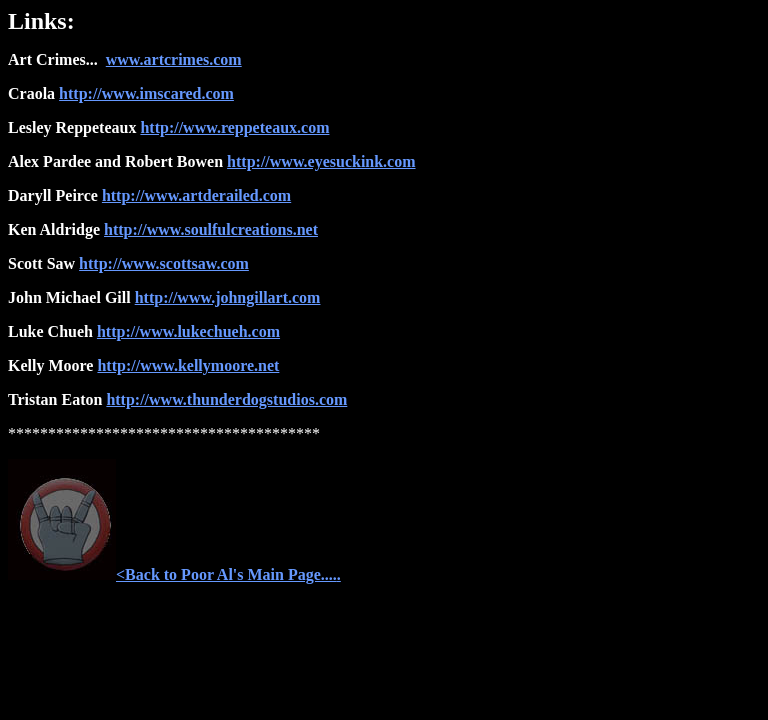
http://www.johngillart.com (228, 297)
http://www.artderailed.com (196, 195)
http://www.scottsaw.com (164, 263)
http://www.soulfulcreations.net (211, 229)
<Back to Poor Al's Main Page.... (172, 574)
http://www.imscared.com (146, 93)
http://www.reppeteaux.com (234, 127)
